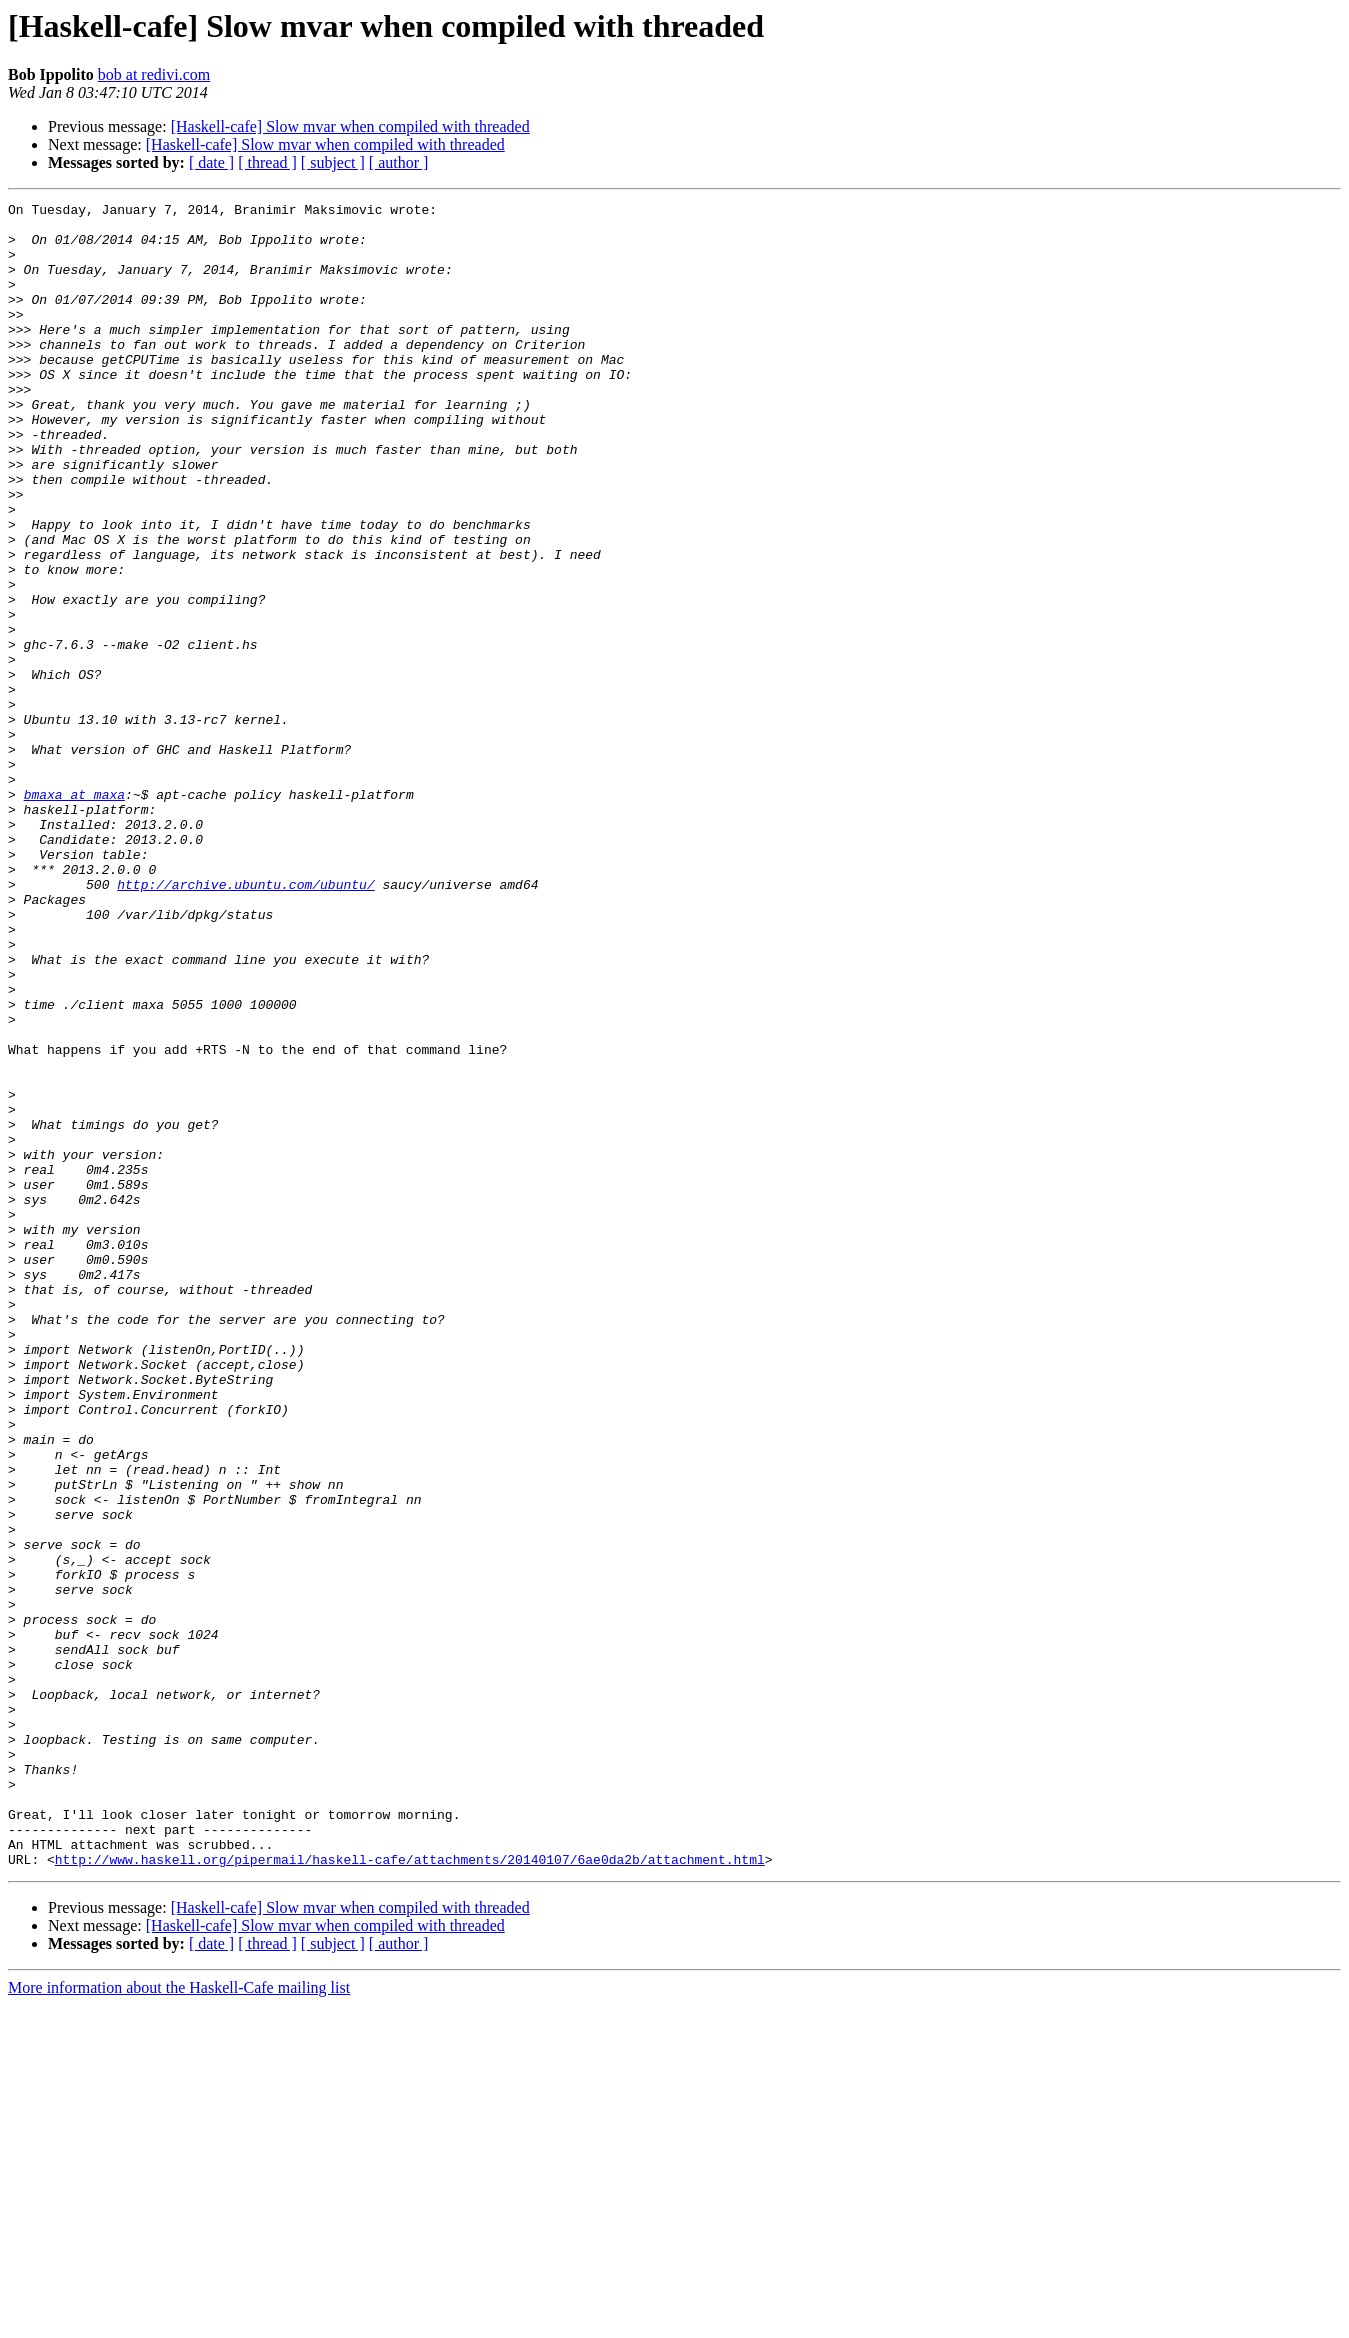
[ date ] (211, 162)
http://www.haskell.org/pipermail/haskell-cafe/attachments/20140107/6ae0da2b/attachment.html (410, 2192)
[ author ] (399, 162)
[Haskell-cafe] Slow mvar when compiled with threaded (350, 126)
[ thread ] (267, 162)
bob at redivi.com (154, 74)
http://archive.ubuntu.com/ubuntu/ (245, 1022)
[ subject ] (333, 162)
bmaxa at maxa (74, 914)
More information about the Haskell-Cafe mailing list (179, 2320)
